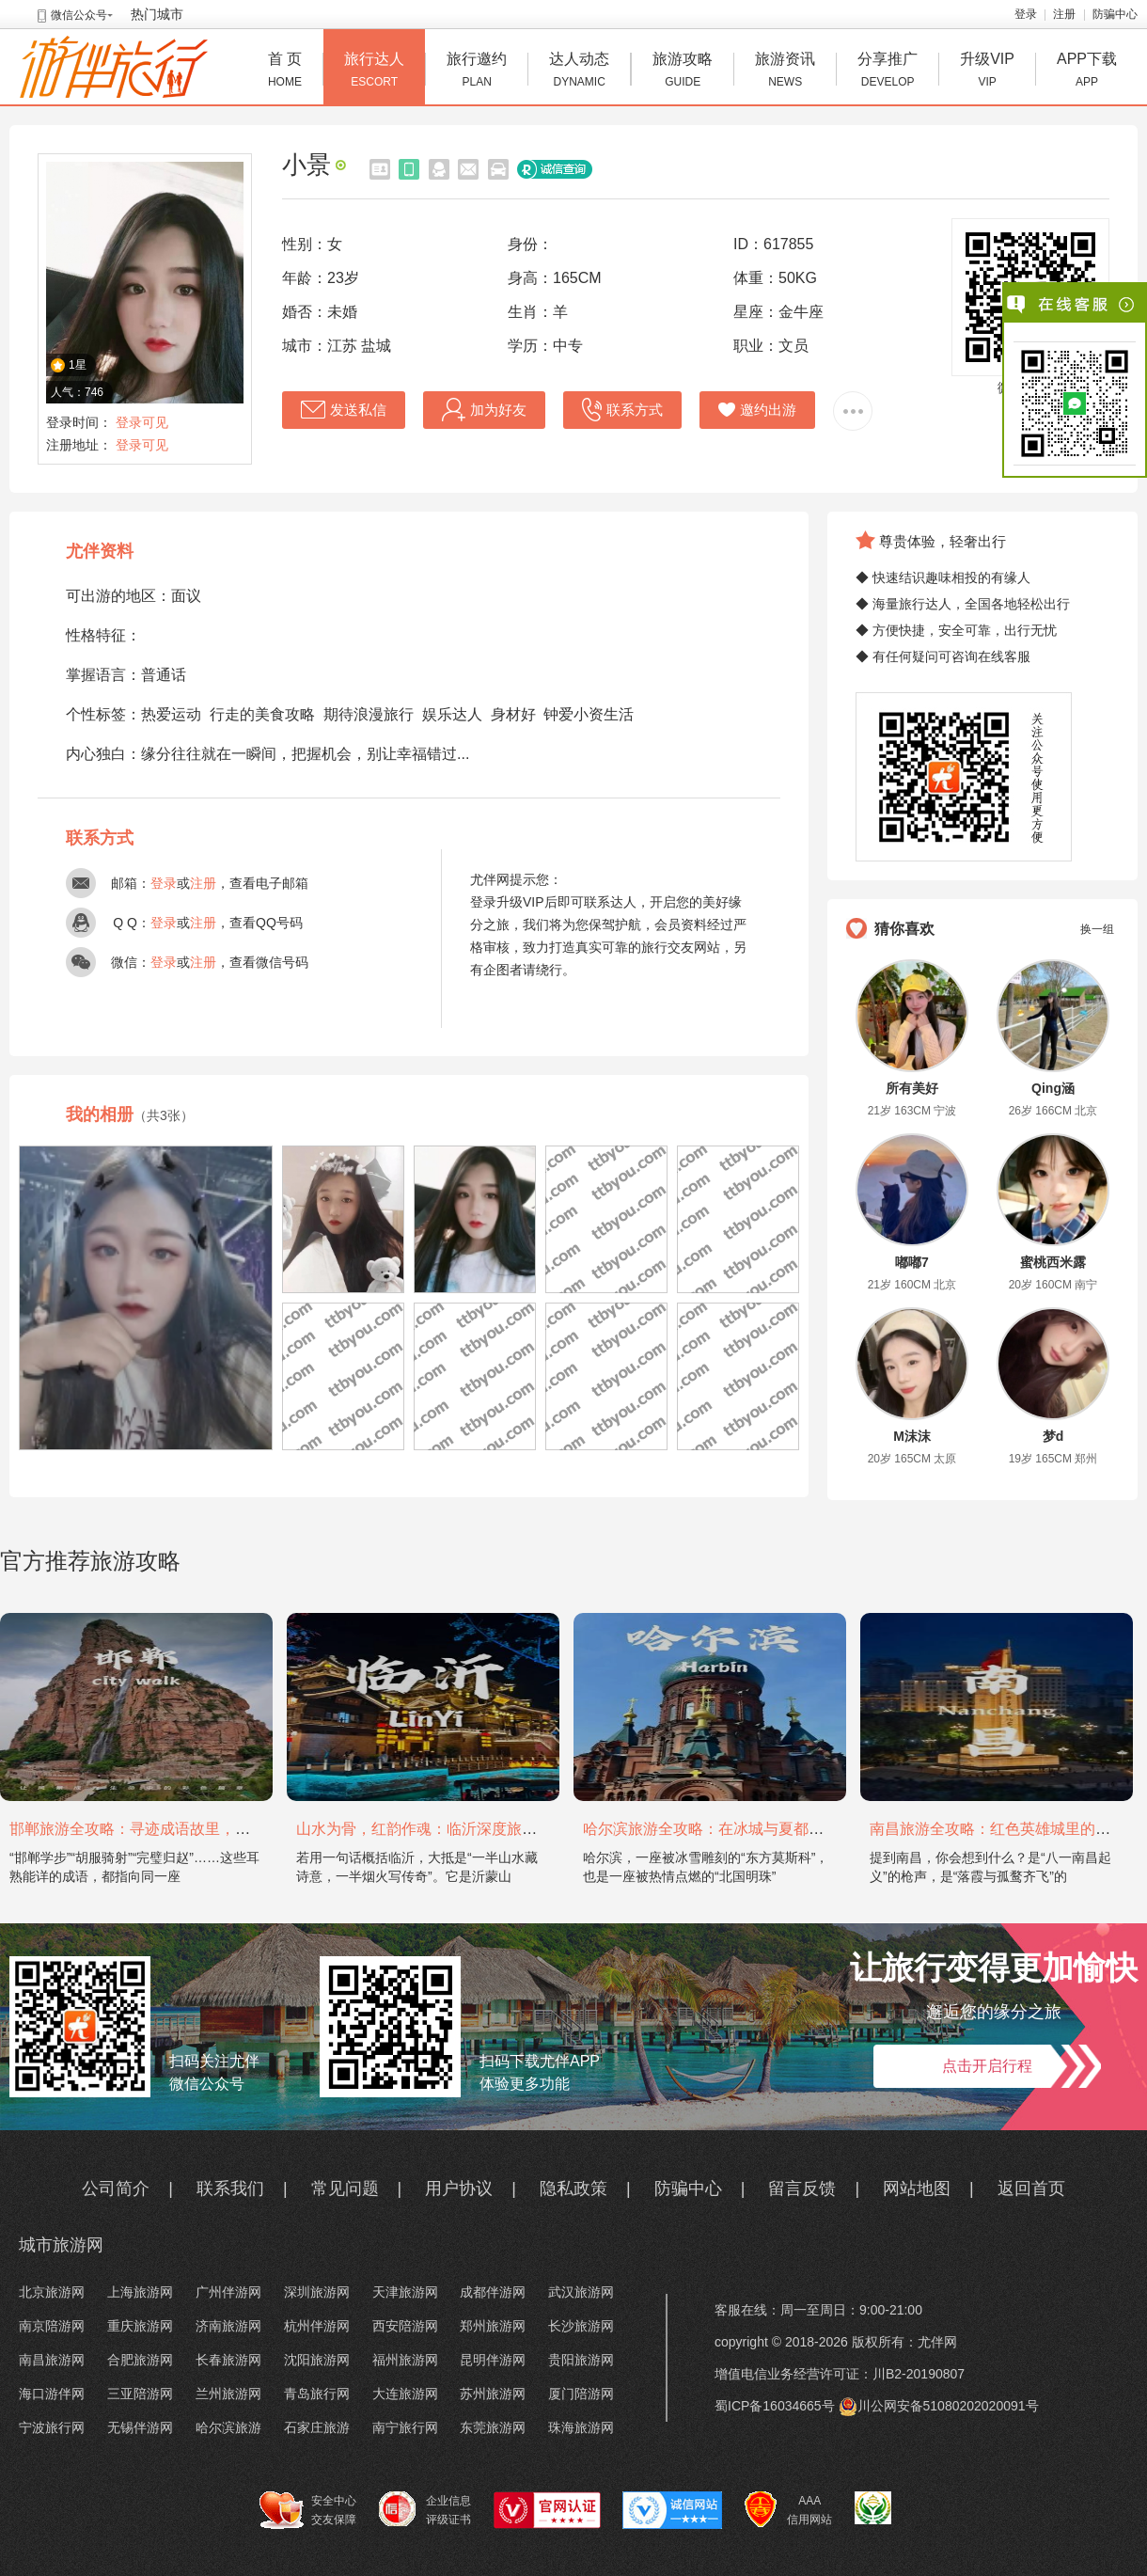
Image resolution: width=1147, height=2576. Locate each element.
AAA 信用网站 (788, 2510)
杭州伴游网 (317, 2325)
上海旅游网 (140, 2291)
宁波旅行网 (52, 2427)
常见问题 (345, 2188)
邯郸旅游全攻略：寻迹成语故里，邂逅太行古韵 (167, 1829)
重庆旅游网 (140, 2325)
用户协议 (459, 2188)
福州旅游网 (405, 2359)
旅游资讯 (785, 72)
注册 (1064, 14)
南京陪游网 (52, 2325)
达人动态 (579, 72)
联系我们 (230, 2188)
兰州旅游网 (228, 2393)
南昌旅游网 (52, 2359)
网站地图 (917, 2188)
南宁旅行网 (405, 2427)
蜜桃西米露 (1053, 1262)
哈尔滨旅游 (228, 2427)
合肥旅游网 (140, 2359)
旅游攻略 (682, 72)
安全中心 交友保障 (307, 2510)
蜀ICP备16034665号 (775, 2405)
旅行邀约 (477, 72)
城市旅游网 (61, 2245)
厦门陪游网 (581, 2393)
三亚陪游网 (140, 2393)
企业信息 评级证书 (425, 2509)
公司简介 (115, 2188)
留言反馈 (802, 2188)
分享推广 (887, 72)
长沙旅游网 (581, 2325)
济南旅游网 (228, 2325)
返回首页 (1031, 2188)
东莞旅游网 (493, 2427)
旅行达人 (374, 72)
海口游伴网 (52, 2393)
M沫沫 (912, 1436)
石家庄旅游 (317, 2427)
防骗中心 (1115, 14)
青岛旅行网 (317, 2393)
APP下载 (1087, 72)
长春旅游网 (228, 2359)
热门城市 (157, 14)
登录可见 (142, 422)
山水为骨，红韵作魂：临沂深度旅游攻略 (431, 1829)
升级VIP (987, 72)
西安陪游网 (405, 2325)
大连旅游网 (405, 2393)
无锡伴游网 (140, 2427)
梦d (1053, 1436)
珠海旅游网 (581, 2427)
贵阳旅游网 (581, 2359)
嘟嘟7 (912, 1262)
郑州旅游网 (493, 2325)
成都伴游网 (493, 2291)
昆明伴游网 (493, 2359)
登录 (1025, 14)
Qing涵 (1053, 1088)
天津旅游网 (405, 2291)
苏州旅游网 (493, 2393)
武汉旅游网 (581, 2291)
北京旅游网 (52, 2291)
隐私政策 (573, 2188)
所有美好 (912, 1088)
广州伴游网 (228, 2291)
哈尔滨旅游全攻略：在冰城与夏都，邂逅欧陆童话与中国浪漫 (786, 1829)
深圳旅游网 (317, 2291)
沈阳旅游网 (317, 2359)
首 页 (285, 72)
